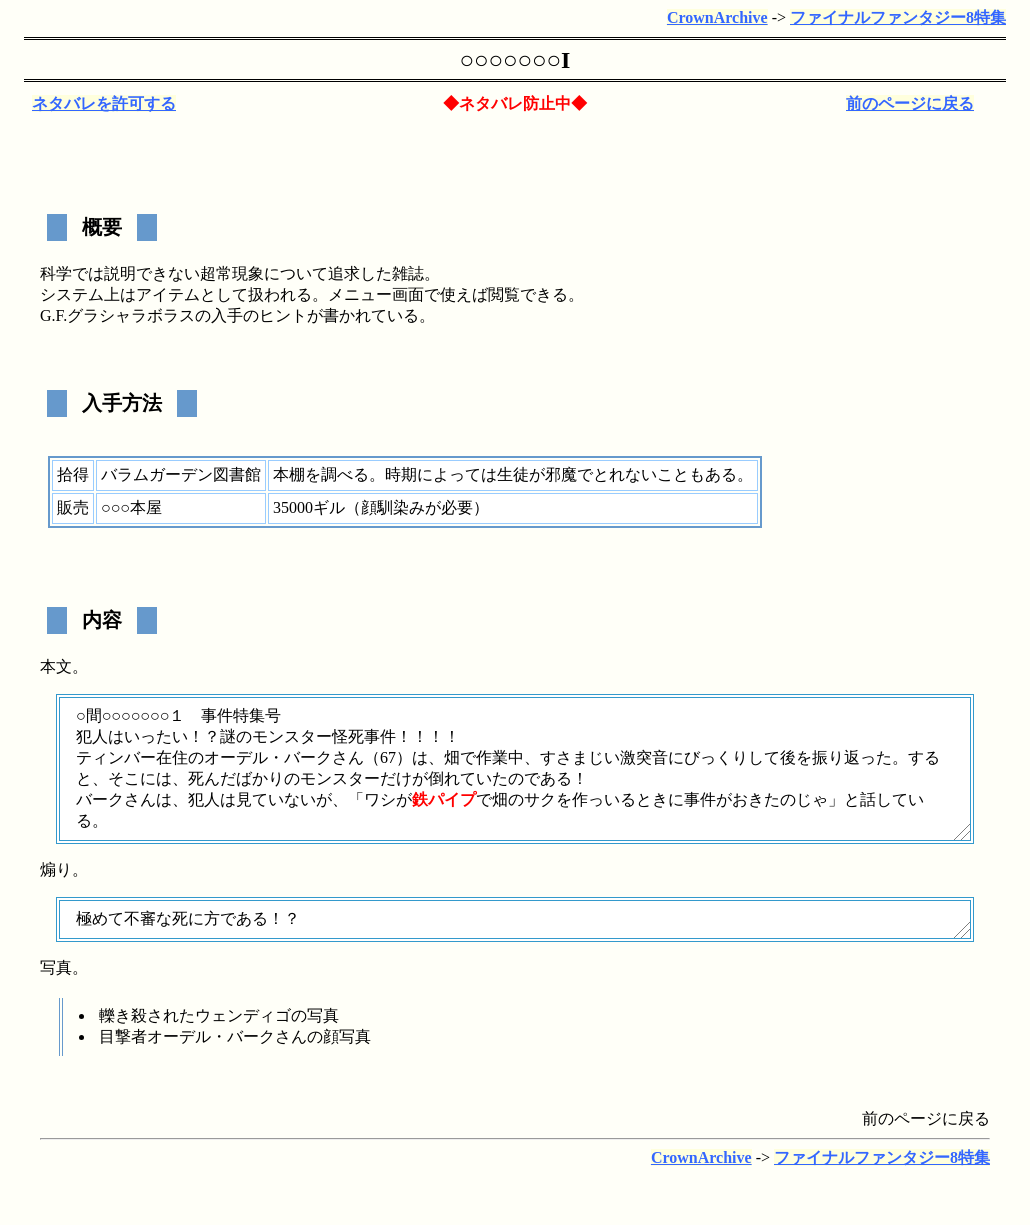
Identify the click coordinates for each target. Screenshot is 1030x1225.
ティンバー (116, 757)
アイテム (168, 294)
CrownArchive (717, 17)
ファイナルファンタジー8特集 (898, 17)
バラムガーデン (157, 474)
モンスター (292, 736)
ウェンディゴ (243, 1015)
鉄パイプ (444, 799)
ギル (329, 507)
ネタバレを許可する (104, 103)
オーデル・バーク (268, 757)
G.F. (53, 315)
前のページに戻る (910, 103)
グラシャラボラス (131, 315)
